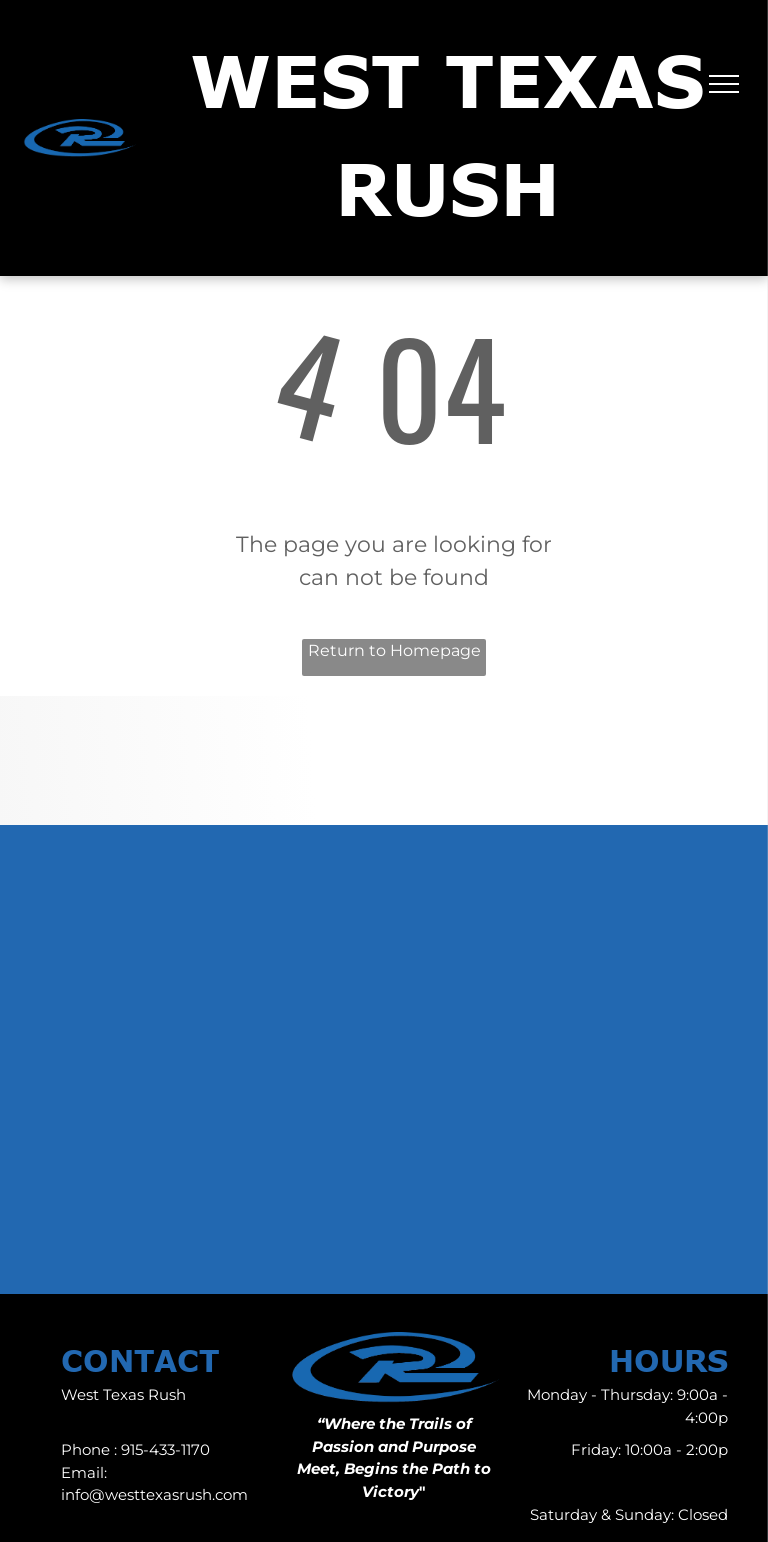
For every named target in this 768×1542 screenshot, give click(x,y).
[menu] (724, 84)
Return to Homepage (394, 650)
